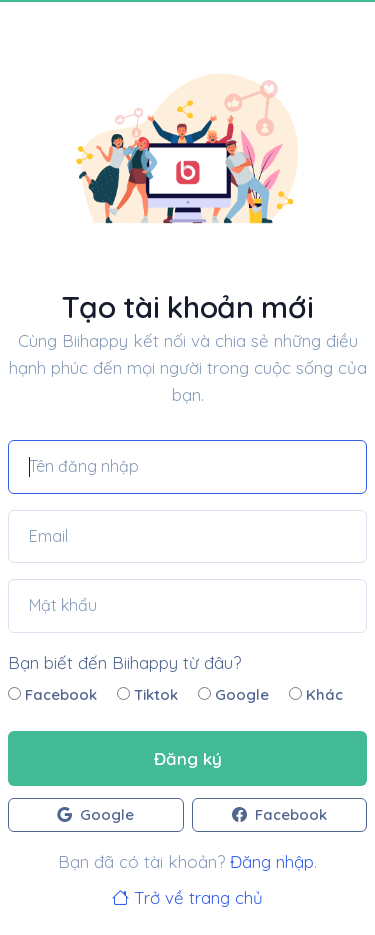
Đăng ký (188, 758)
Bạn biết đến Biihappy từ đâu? (124, 662)
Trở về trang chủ (187, 897)
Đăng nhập (272, 861)
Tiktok (147, 694)
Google (233, 694)
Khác (316, 694)
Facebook (52, 694)
